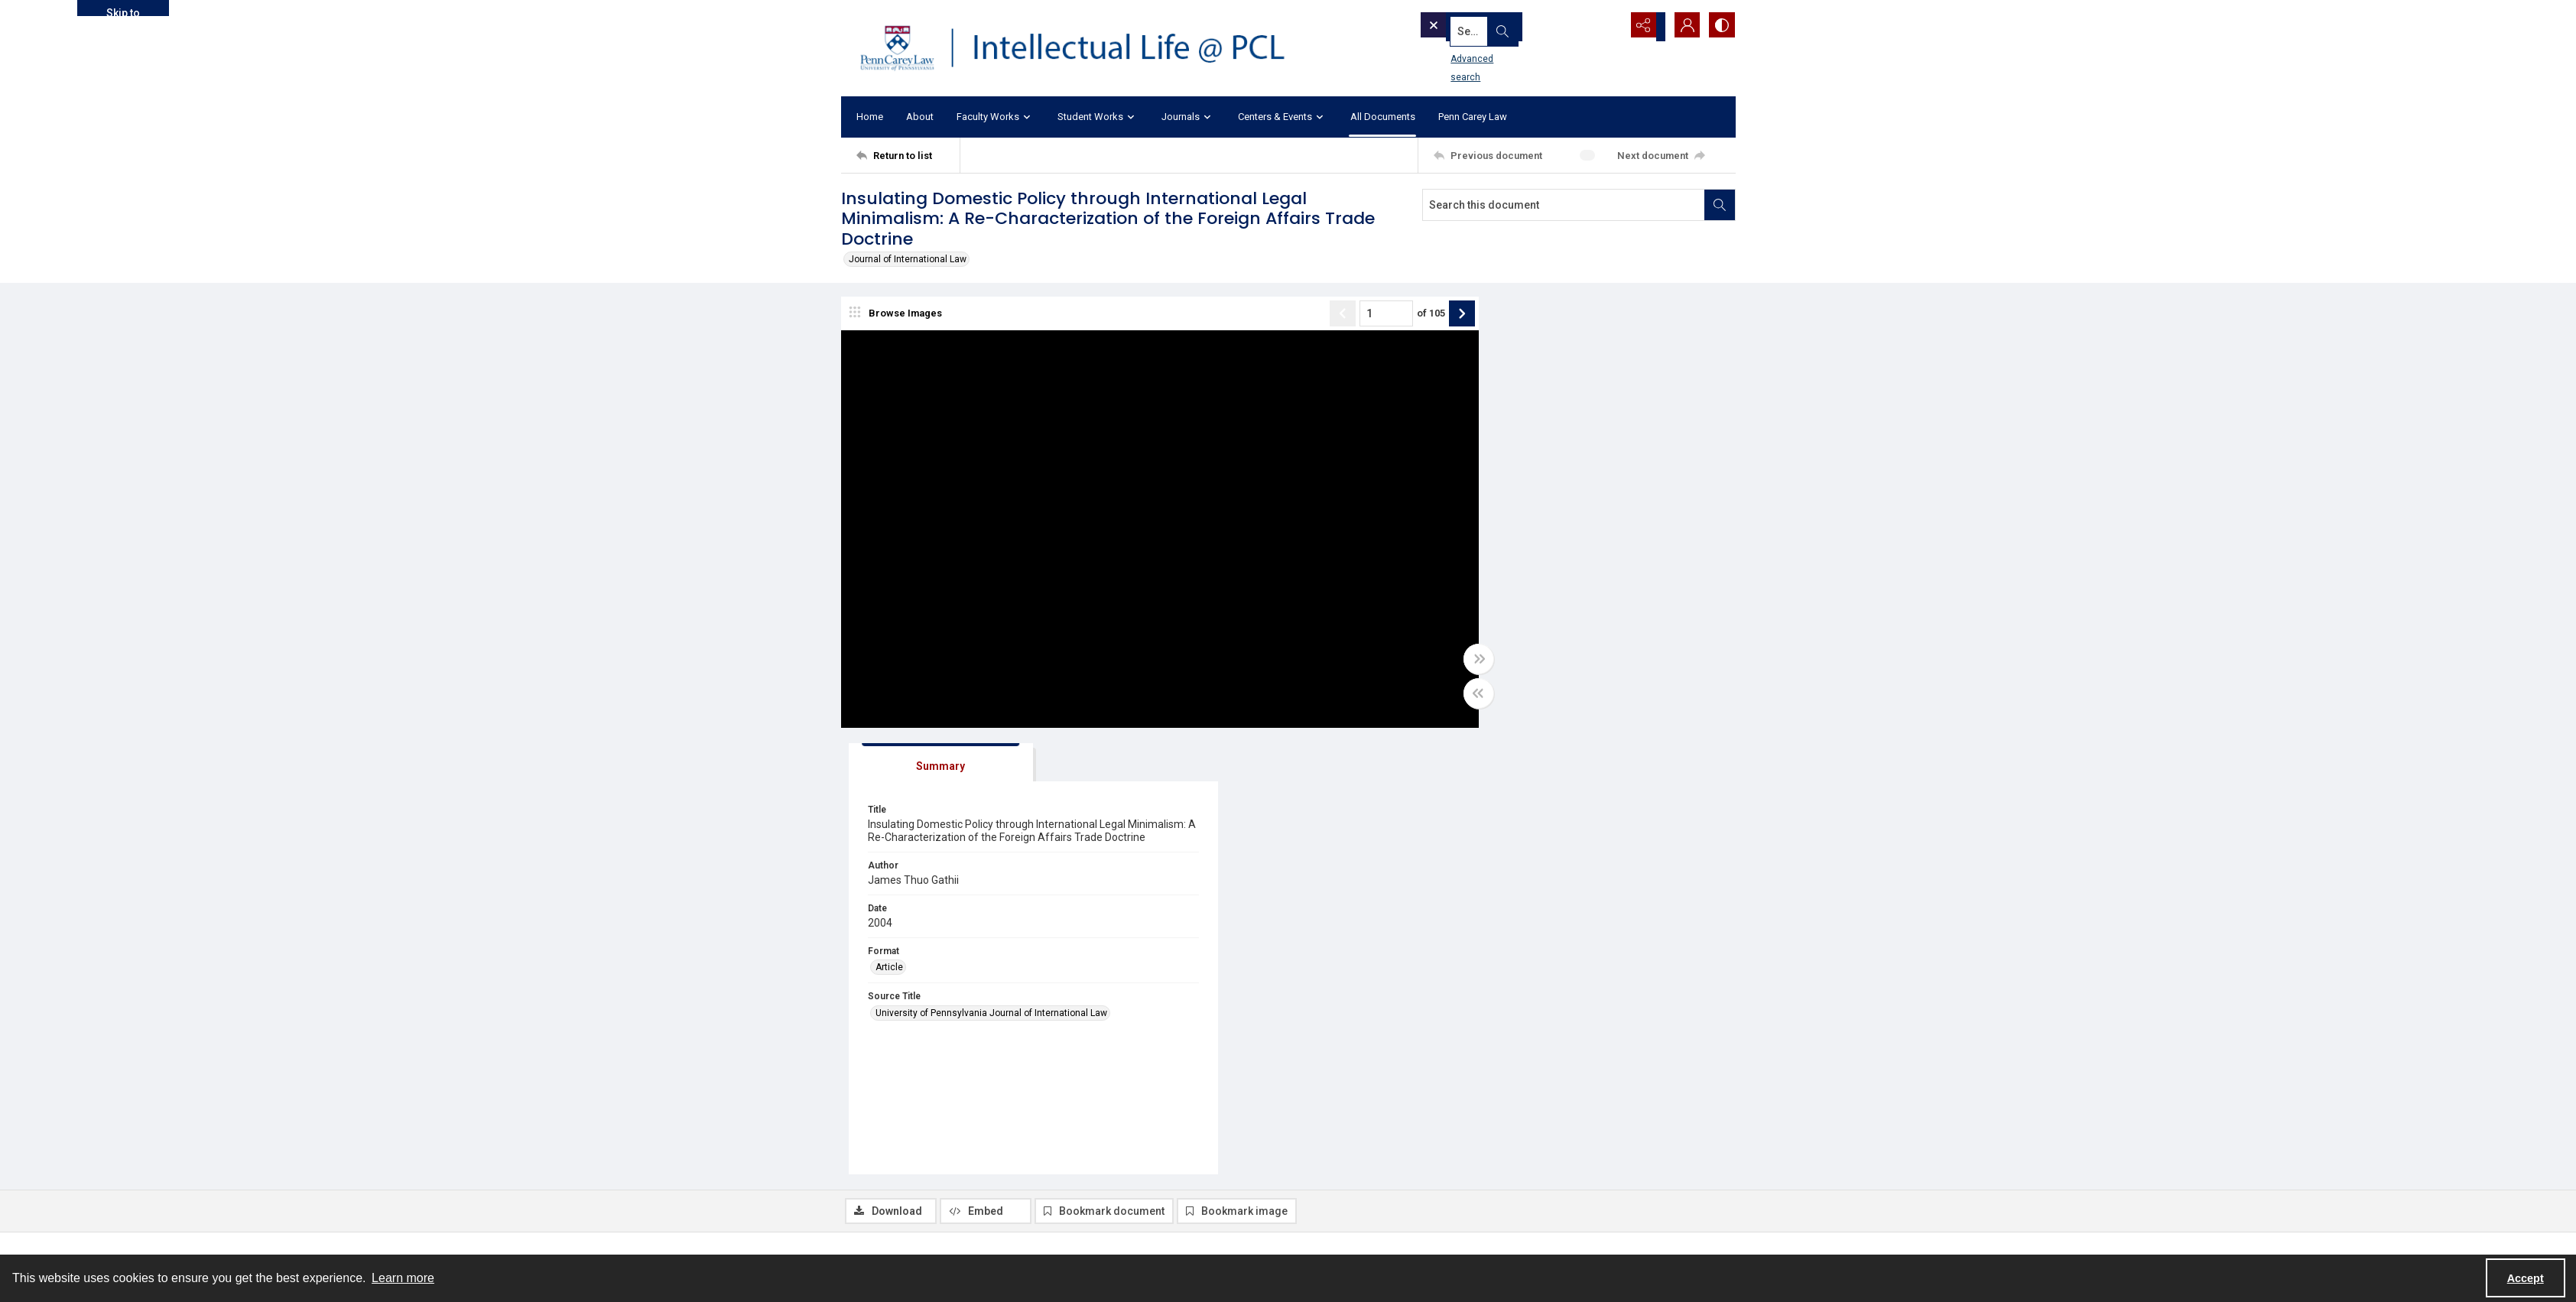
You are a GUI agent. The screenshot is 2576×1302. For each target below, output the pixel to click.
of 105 (1390, 315)
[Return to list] (908, 155)
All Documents (1382, 116)
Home (869, 116)
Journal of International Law (907, 259)
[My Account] (1682, 26)
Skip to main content (122, 11)
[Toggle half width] (1437, 695)
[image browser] (898, 315)
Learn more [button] (403, 1277)
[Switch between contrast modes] (1720, 26)
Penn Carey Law (1472, 116)
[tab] (1517, 317)
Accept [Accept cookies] (2525, 1278)
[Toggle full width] (1437, 660)
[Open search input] (1605, 26)
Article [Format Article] (1485, 536)
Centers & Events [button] (1282, 117)
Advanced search (1462, 54)
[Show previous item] (1301, 315)
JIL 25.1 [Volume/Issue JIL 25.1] (1090, 1139)
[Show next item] (1421, 315)
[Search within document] (1719, 205)
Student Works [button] (1098, 117)
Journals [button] (1188, 117)
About (920, 116)
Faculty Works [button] (996, 117)
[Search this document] (1563, 205)
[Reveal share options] (1643, 26)
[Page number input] (1345, 315)
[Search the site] (1492, 26)
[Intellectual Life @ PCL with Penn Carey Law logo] (1085, 48)
